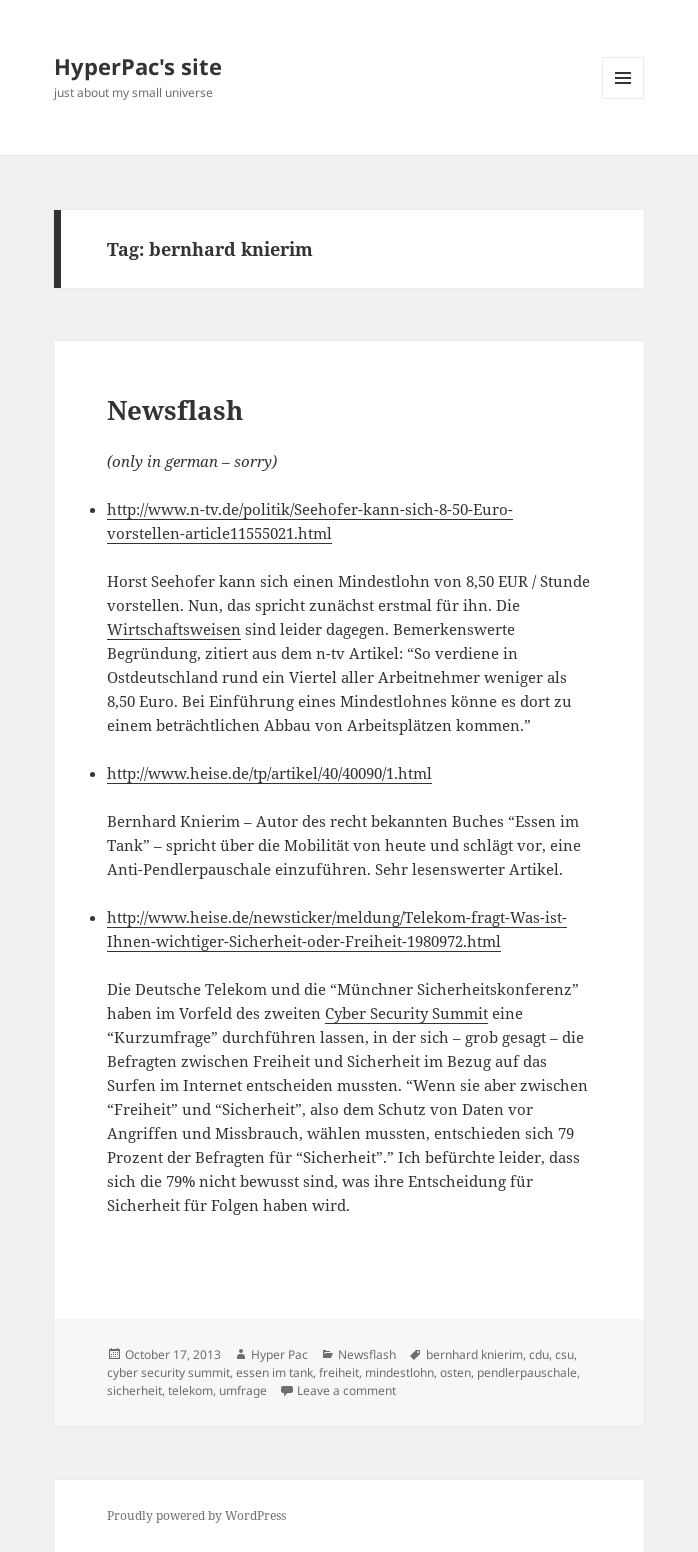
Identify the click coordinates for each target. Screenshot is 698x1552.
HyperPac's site (138, 66)
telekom (190, 1390)
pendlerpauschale (527, 1372)
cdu (539, 1354)
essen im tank (274, 1372)
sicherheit (134, 1390)
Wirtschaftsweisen (174, 629)
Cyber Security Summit (406, 1013)
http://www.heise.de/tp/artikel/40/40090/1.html (269, 773)
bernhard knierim (474, 1354)
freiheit (339, 1372)
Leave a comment (346, 1390)
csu (564, 1354)
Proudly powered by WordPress (196, 1515)
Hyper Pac (279, 1354)
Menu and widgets (623, 98)
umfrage (243, 1390)
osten (455, 1372)
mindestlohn (399, 1372)
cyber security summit (168, 1372)
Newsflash (175, 410)
